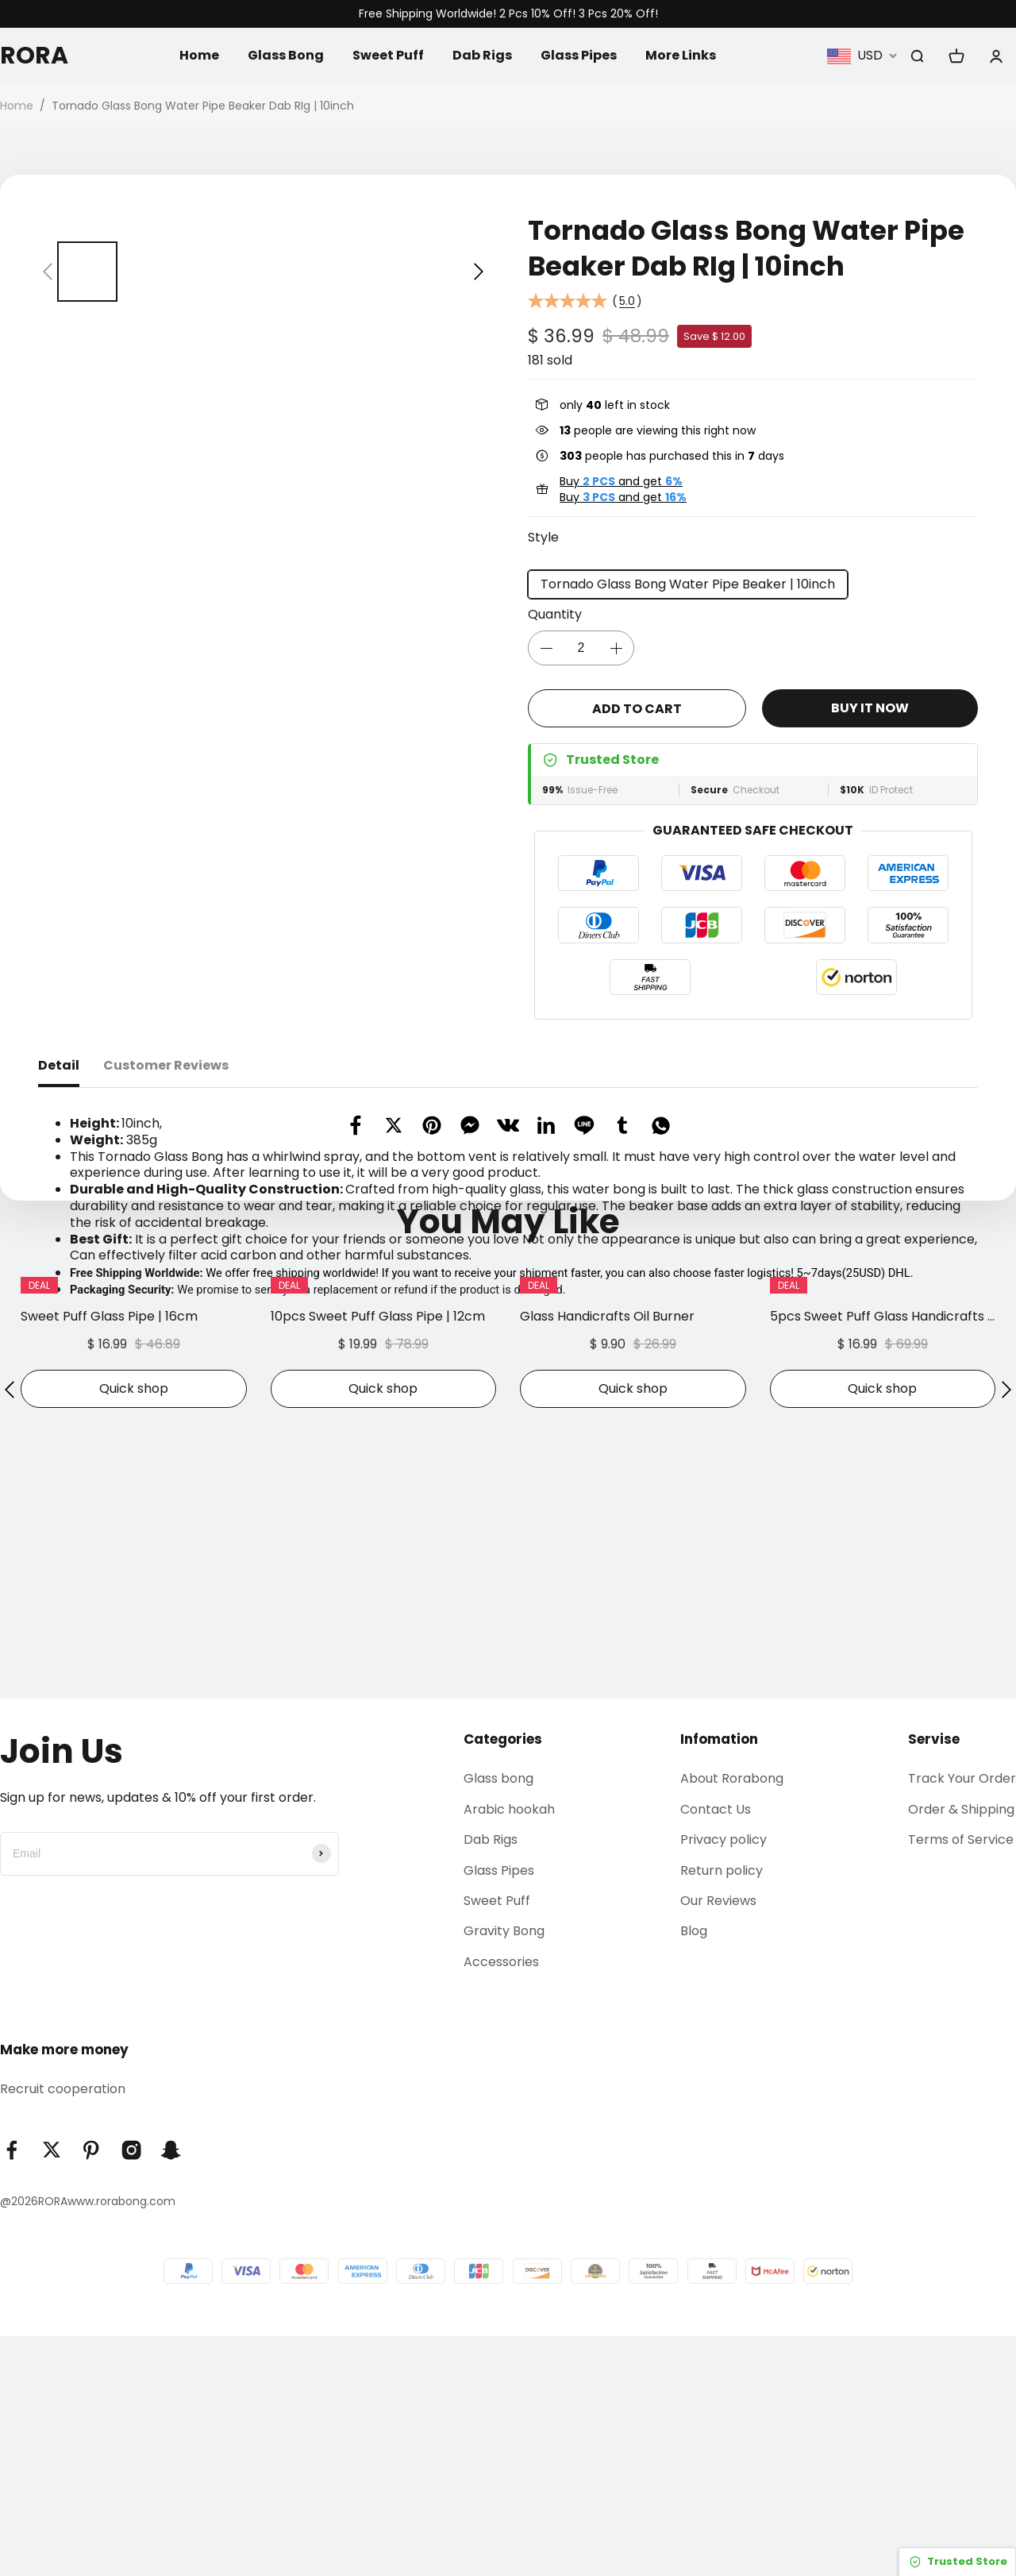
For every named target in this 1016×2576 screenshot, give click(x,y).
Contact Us (715, 2049)
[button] (47, 271)
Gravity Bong (504, 2170)
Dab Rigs (482, 55)
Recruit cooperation (62, 2329)
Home (199, 55)
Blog (693, 2170)
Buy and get (621, 481)
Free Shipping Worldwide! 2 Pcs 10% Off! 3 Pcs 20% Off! (508, 14)
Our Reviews (718, 2140)
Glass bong (498, 2018)
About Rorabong (731, 2018)
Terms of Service (961, 2079)
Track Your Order (962, 2018)
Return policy (721, 2110)
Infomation (719, 1978)
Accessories (501, 2201)
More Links (680, 55)
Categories (503, 1978)
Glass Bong (286, 55)
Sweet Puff (388, 55)
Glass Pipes (579, 55)
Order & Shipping (961, 2049)
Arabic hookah (509, 2049)
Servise (934, 1978)
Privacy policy (723, 2079)
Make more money (64, 2289)
